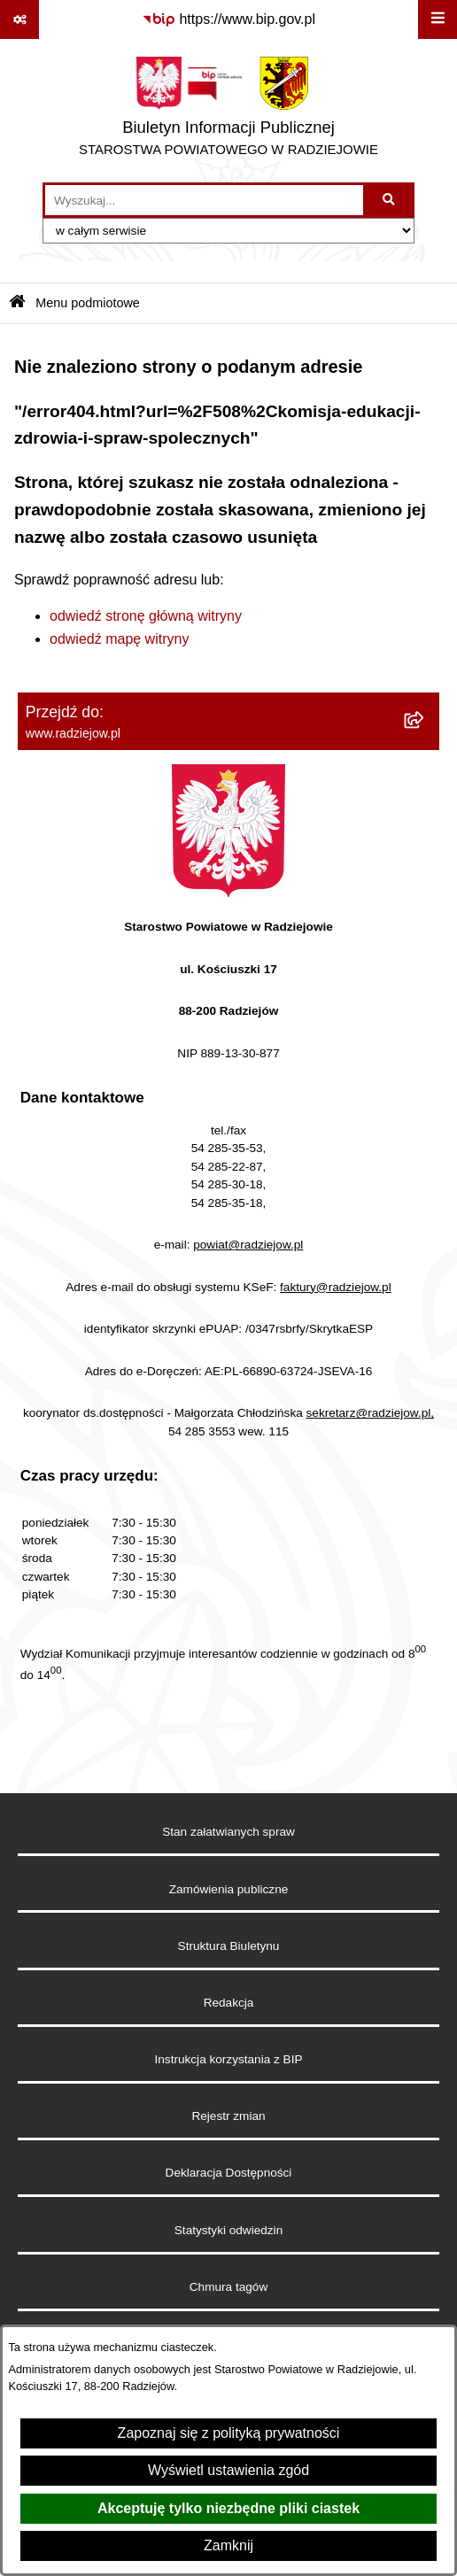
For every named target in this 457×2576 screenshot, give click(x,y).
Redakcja (229, 2002)
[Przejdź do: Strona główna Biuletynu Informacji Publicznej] (17, 303)
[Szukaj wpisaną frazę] (390, 200)
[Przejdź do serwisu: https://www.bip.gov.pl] (228, 19)
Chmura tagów (228, 2287)
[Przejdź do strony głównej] (228, 111)
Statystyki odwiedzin (228, 2230)
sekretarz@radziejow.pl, (370, 1413)
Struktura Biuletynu (229, 1946)
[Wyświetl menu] (437, 19)
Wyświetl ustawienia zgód (228, 2470)
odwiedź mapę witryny (119, 638)
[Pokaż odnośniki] (19, 19)
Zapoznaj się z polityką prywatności (229, 2433)
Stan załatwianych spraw (228, 1831)
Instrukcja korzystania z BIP (229, 2059)
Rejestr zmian (228, 2116)
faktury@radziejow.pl (335, 1287)
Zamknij (228, 2545)
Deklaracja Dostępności (229, 2172)
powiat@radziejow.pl (248, 1244)
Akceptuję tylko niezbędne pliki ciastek (228, 2508)
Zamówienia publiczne (229, 1889)
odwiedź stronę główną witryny (146, 615)
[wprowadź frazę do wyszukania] (204, 200)
